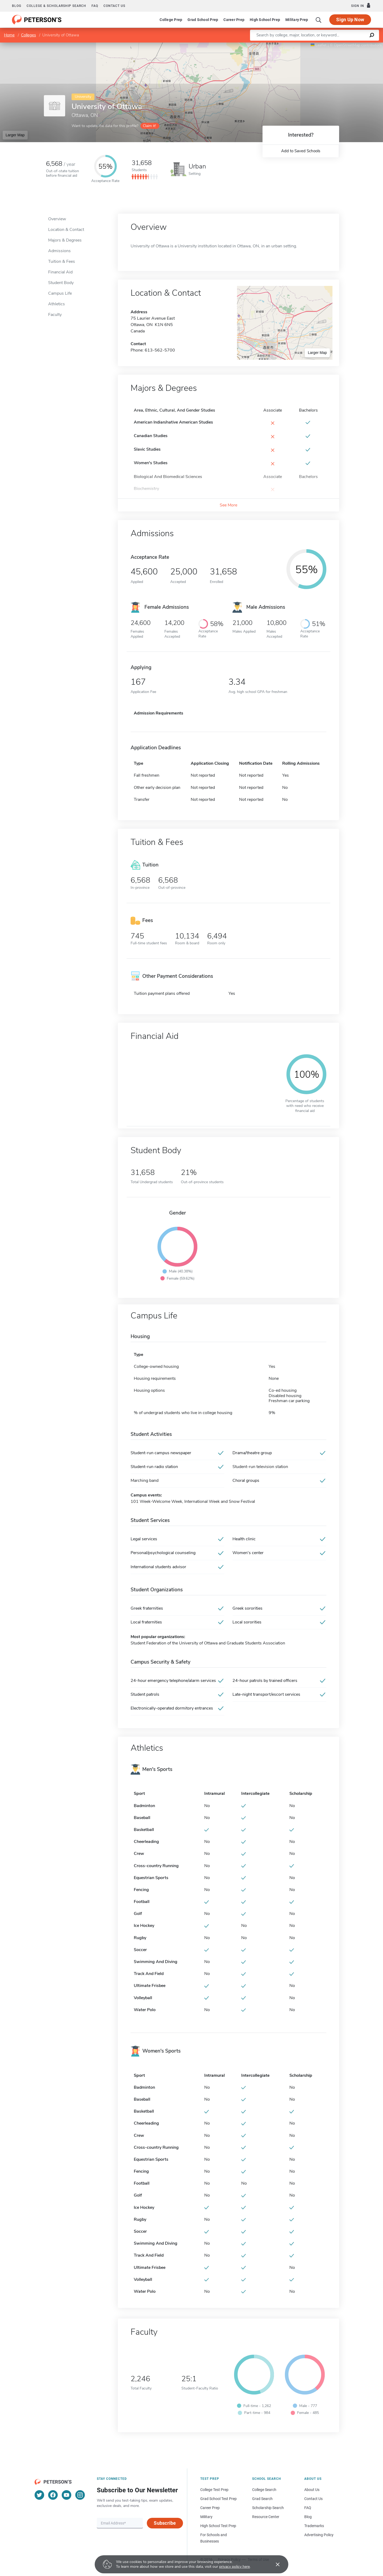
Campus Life (60, 293)
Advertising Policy (319, 2535)
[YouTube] (66, 2495)
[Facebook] (53, 2495)
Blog (16, 6)
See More (228, 505)
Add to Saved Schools (300, 151)
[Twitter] (39, 2495)
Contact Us (313, 2499)
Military (206, 2517)
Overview (57, 219)
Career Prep (233, 20)
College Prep (171, 20)
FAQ (94, 6)
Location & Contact (66, 229)
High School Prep (265, 20)
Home (9, 35)
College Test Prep (214, 2490)
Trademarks (314, 2526)
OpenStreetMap (347, 45)
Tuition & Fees (61, 261)
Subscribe (165, 2523)
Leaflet (319, 45)
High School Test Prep (218, 2526)
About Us (311, 2490)
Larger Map (15, 135)
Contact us (114, 6)
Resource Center (265, 2517)
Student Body (61, 283)
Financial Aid (60, 272)
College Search (264, 2490)
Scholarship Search (268, 2508)
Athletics (56, 304)
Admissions (59, 251)
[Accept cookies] (274, 2564)
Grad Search (262, 2499)
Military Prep (296, 20)
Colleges (28, 35)
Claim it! (149, 125)
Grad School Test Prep (218, 2499)
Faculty (55, 315)
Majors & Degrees (65, 240)
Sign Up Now (350, 19)
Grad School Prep (203, 20)
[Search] (318, 19)
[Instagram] (80, 2495)
